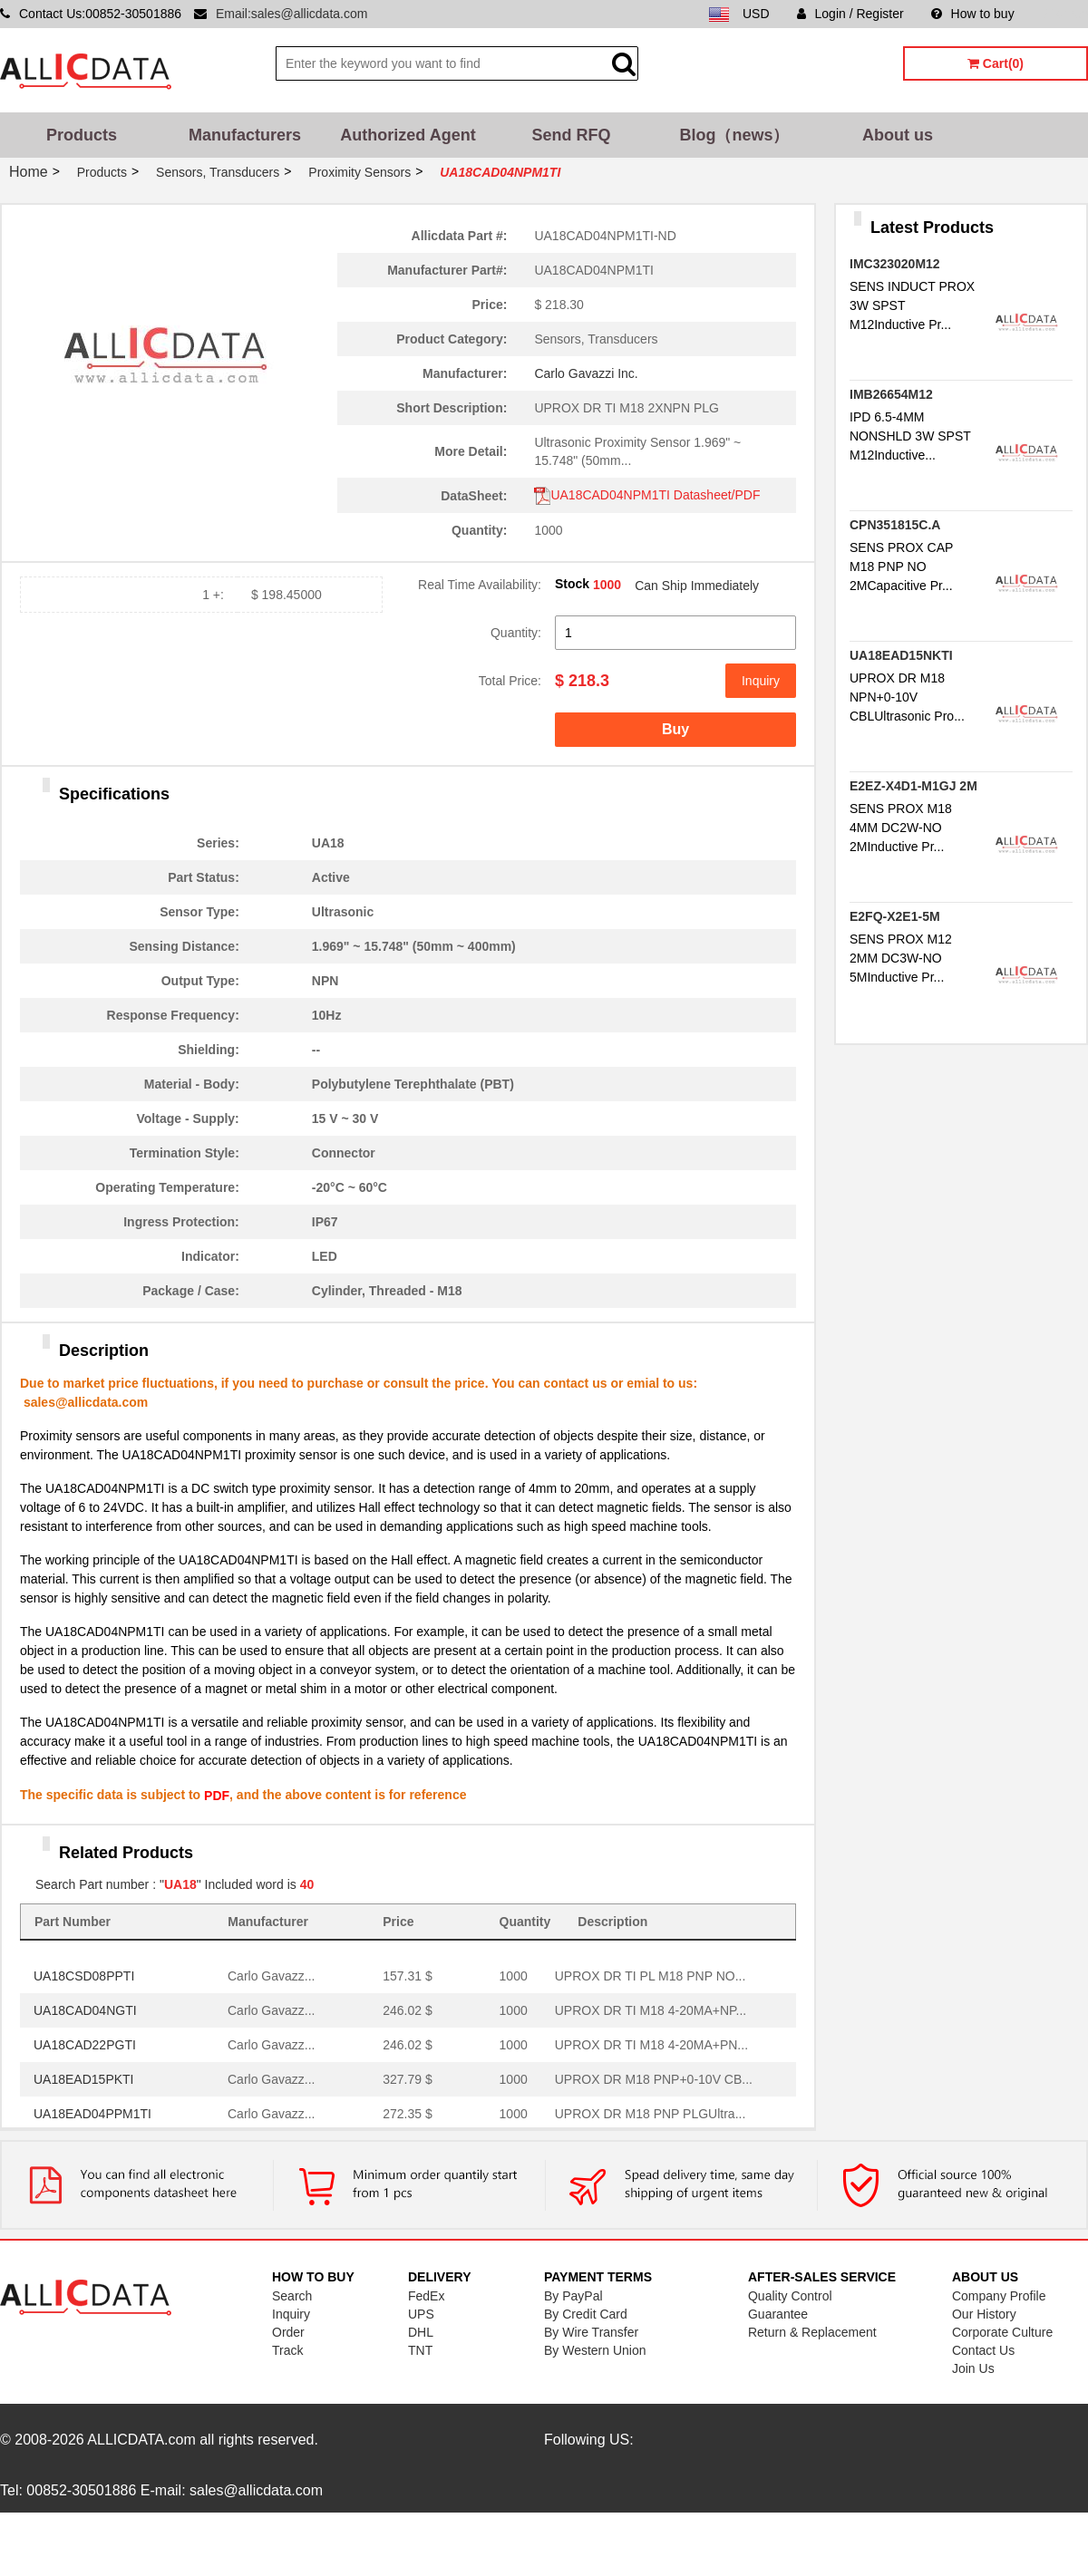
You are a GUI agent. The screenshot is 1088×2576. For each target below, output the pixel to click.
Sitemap (1065, 13)
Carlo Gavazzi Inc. (585, 373)
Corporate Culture (1002, 2332)
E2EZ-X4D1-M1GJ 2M (913, 786)
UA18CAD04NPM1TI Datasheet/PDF (647, 495)
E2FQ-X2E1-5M (895, 916)
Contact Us (983, 2350)
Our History (984, 2314)
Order (288, 2332)
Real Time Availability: (479, 584)
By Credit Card (585, 2314)
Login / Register (850, 13)
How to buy (973, 13)
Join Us (973, 2368)
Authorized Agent (407, 135)
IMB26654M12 (891, 394)
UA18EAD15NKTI (901, 655)
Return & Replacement (812, 2332)
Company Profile (999, 2296)
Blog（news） (734, 135)
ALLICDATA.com (141, 2439)
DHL (420, 2332)
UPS (421, 2314)
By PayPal (573, 2296)
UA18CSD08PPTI (84, 1976)
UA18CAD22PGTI (85, 2045)
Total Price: (510, 680)
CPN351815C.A (895, 525)
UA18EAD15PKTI (84, 2079)
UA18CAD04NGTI (85, 2010)
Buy (675, 729)
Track (287, 2350)
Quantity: (516, 632)
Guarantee (778, 2314)
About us (897, 135)
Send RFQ (570, 135)
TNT (420, 2350)
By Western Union (595, 2350)
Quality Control (790, 2296)
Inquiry (761, 680)
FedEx (426, 2296)
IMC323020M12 (895, 264)
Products (81, 135)
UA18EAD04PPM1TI (92, 2113)
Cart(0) (995, 63)
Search (292, 2296)
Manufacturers (245, 135)
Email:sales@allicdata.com (292, 13)
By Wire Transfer (591, 2332)
